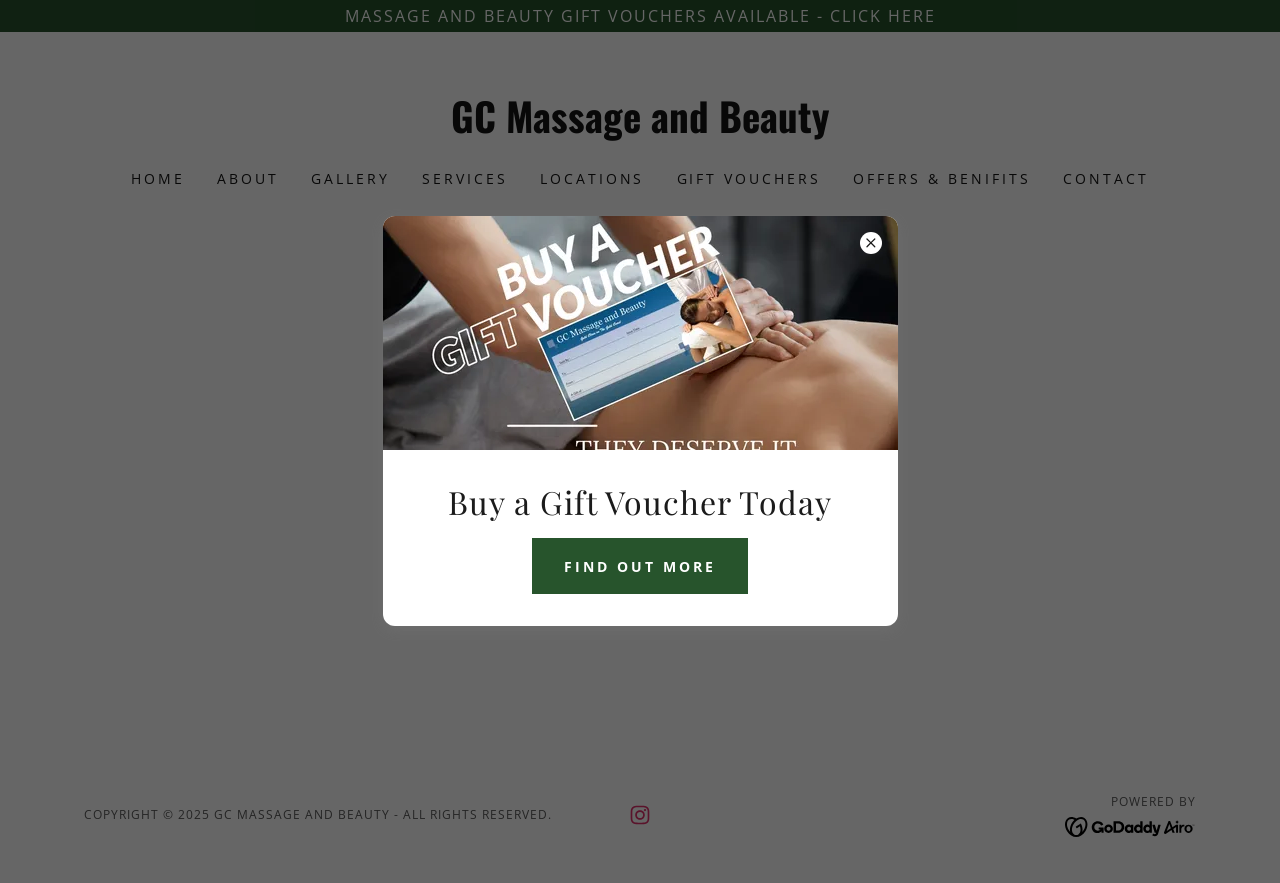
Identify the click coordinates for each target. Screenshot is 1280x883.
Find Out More (640, 566)
